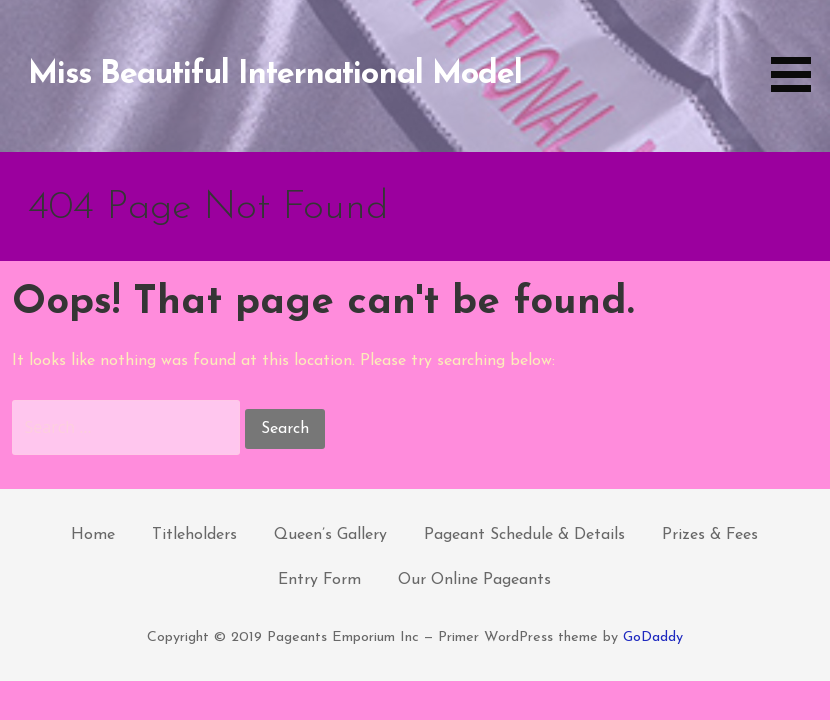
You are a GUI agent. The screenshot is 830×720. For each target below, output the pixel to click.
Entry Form (319, 580)
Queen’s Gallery (330, 535)
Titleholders (194, 535)
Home (93, 535)
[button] (798, 49)
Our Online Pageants (474, 580)
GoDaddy (653, 637)
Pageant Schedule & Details (524, 535)
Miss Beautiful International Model (275, 75)
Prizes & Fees (710, 535)
